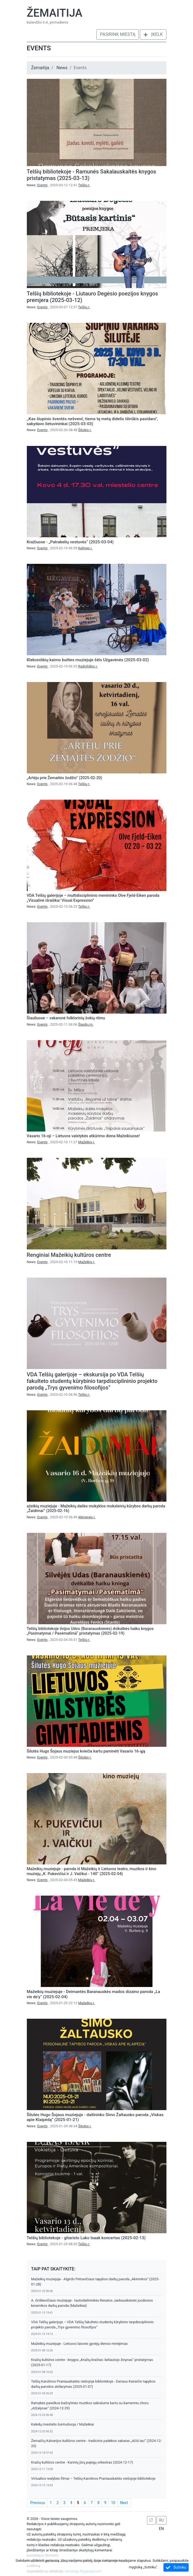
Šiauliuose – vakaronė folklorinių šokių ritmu (66, 1018)
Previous (37, 2502)
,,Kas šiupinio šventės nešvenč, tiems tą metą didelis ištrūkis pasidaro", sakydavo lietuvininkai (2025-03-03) (92, 421)
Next (124, 2502)
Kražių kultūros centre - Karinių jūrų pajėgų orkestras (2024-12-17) (82, 2462)
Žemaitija (54, 13)
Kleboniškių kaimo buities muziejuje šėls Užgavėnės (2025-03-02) (88, 659)
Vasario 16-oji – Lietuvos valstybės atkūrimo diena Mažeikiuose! (83, 1136)
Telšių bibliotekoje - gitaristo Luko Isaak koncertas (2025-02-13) (86, 2237)
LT (151, 2520)
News (61, 67)
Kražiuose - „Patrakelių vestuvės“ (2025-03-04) (70, 541)
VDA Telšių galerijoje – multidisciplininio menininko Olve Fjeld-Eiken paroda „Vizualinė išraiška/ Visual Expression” (93, 898)
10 (113, 2502)
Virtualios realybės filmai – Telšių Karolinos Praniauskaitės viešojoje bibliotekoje (93, 2478)
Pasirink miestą (117, 34)
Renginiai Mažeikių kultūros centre (69, 1255)
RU (161, 2520)
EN (161, 2528)
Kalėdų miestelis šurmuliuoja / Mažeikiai (62, 2424)
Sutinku (176, 2567)
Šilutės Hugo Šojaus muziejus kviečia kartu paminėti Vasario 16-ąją (86, 1751)
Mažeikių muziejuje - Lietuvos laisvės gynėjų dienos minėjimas (79, 2344)
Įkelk (153, 34)
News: (37, 185)
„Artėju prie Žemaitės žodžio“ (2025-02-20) (64, 778)
